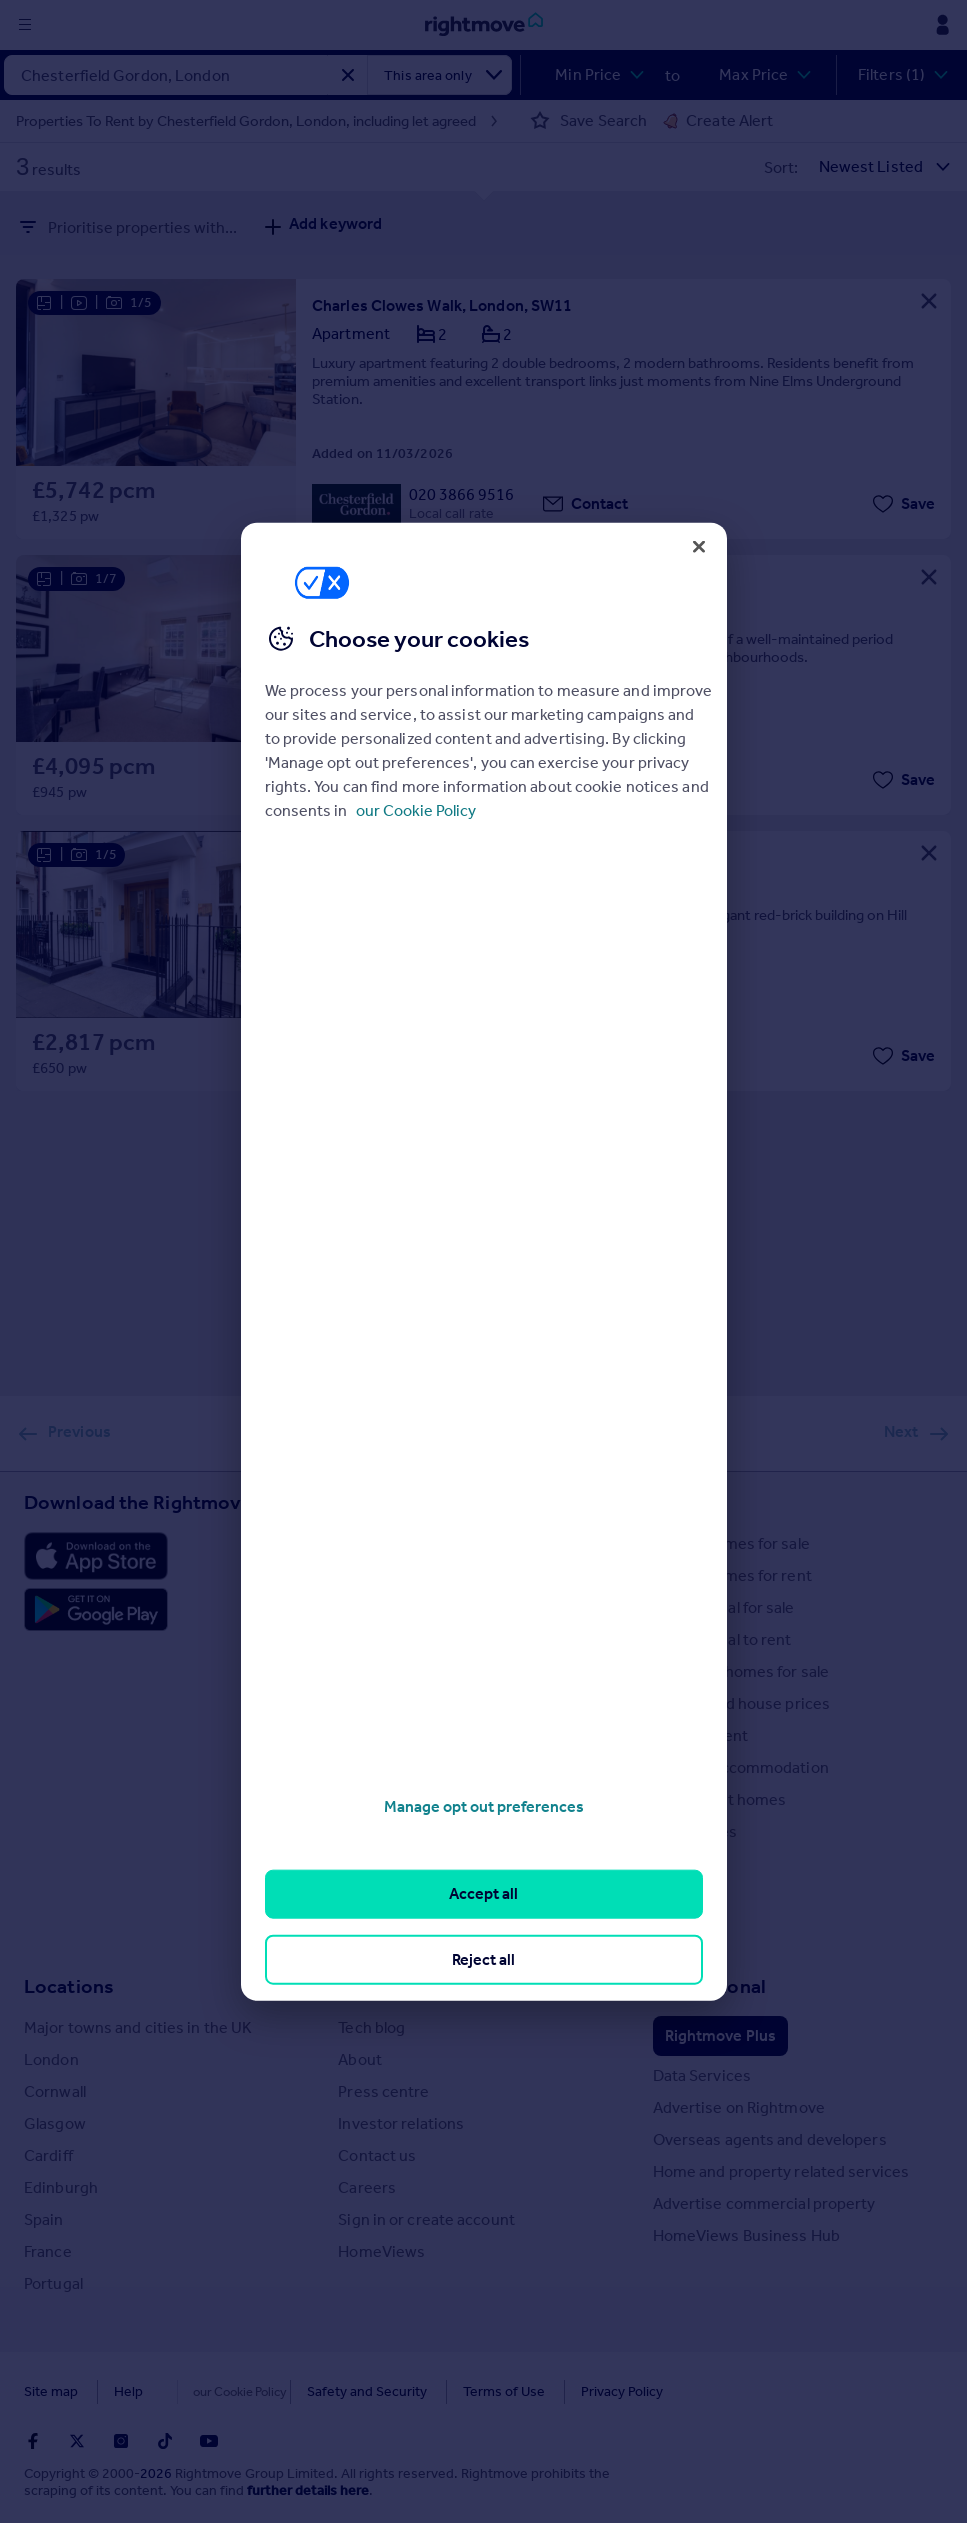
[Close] (699, 546)
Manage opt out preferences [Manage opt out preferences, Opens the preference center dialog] (484, 1806)
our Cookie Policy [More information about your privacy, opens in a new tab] (416, 810)
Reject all (483, 1958)
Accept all (483, 1893)
